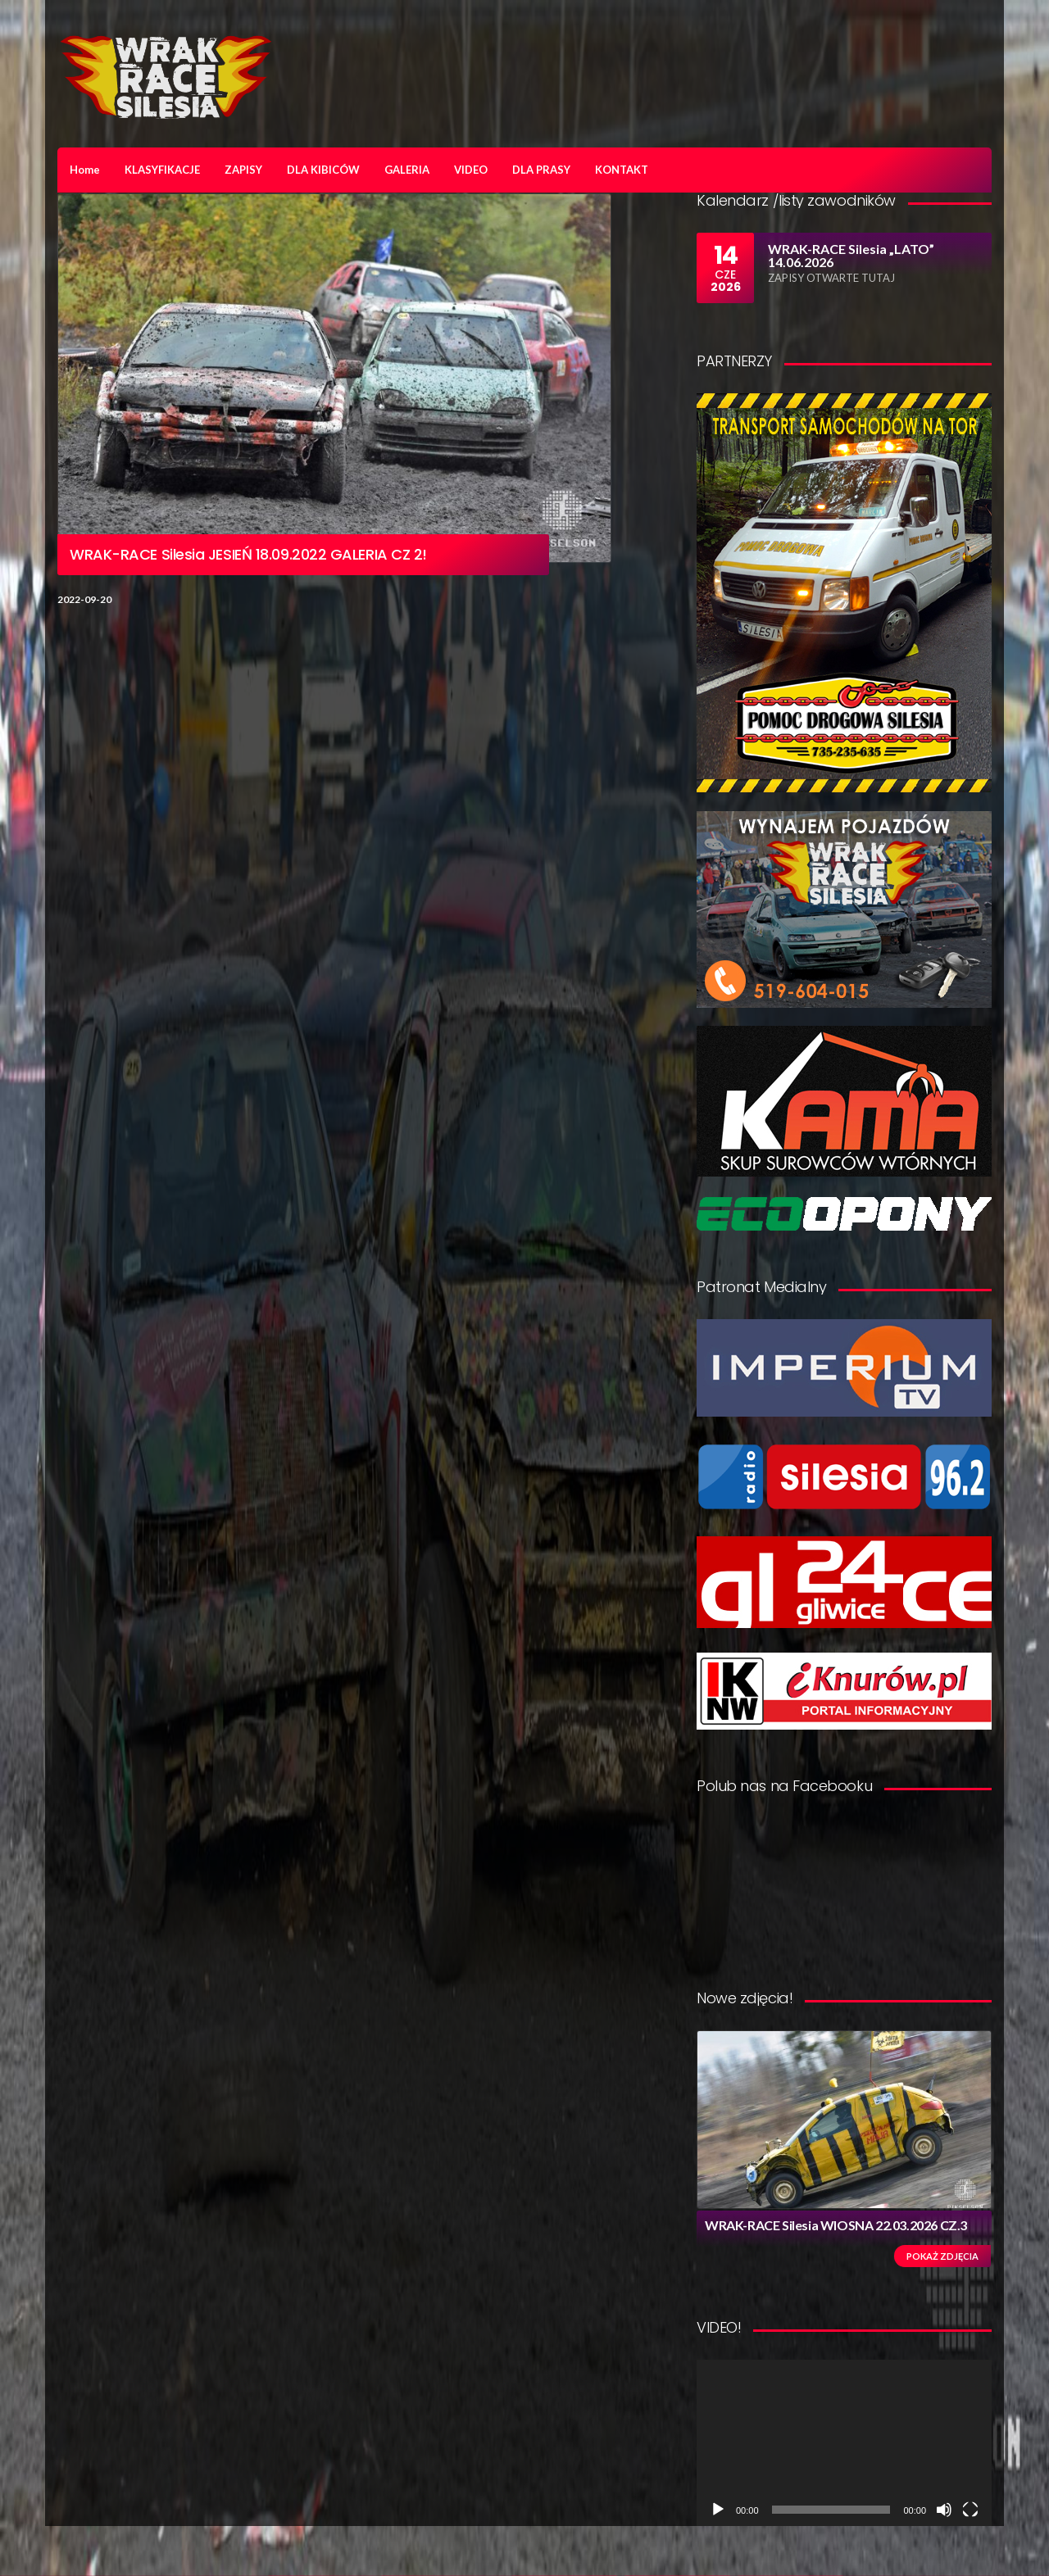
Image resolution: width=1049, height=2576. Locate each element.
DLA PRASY (541, 169)
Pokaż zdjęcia (942, 2256)
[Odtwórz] (718, 2509)
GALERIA (406, 169)
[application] (844, 2443)
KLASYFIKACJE (162, 169)
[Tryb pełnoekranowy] (970, 2509)
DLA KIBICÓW (323, 169)
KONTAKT (621, 169)
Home (85, 169)
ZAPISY (243, 169)
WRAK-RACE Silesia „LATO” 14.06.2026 (851, 255)
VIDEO (471, 169)
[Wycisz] (944, 2509)
